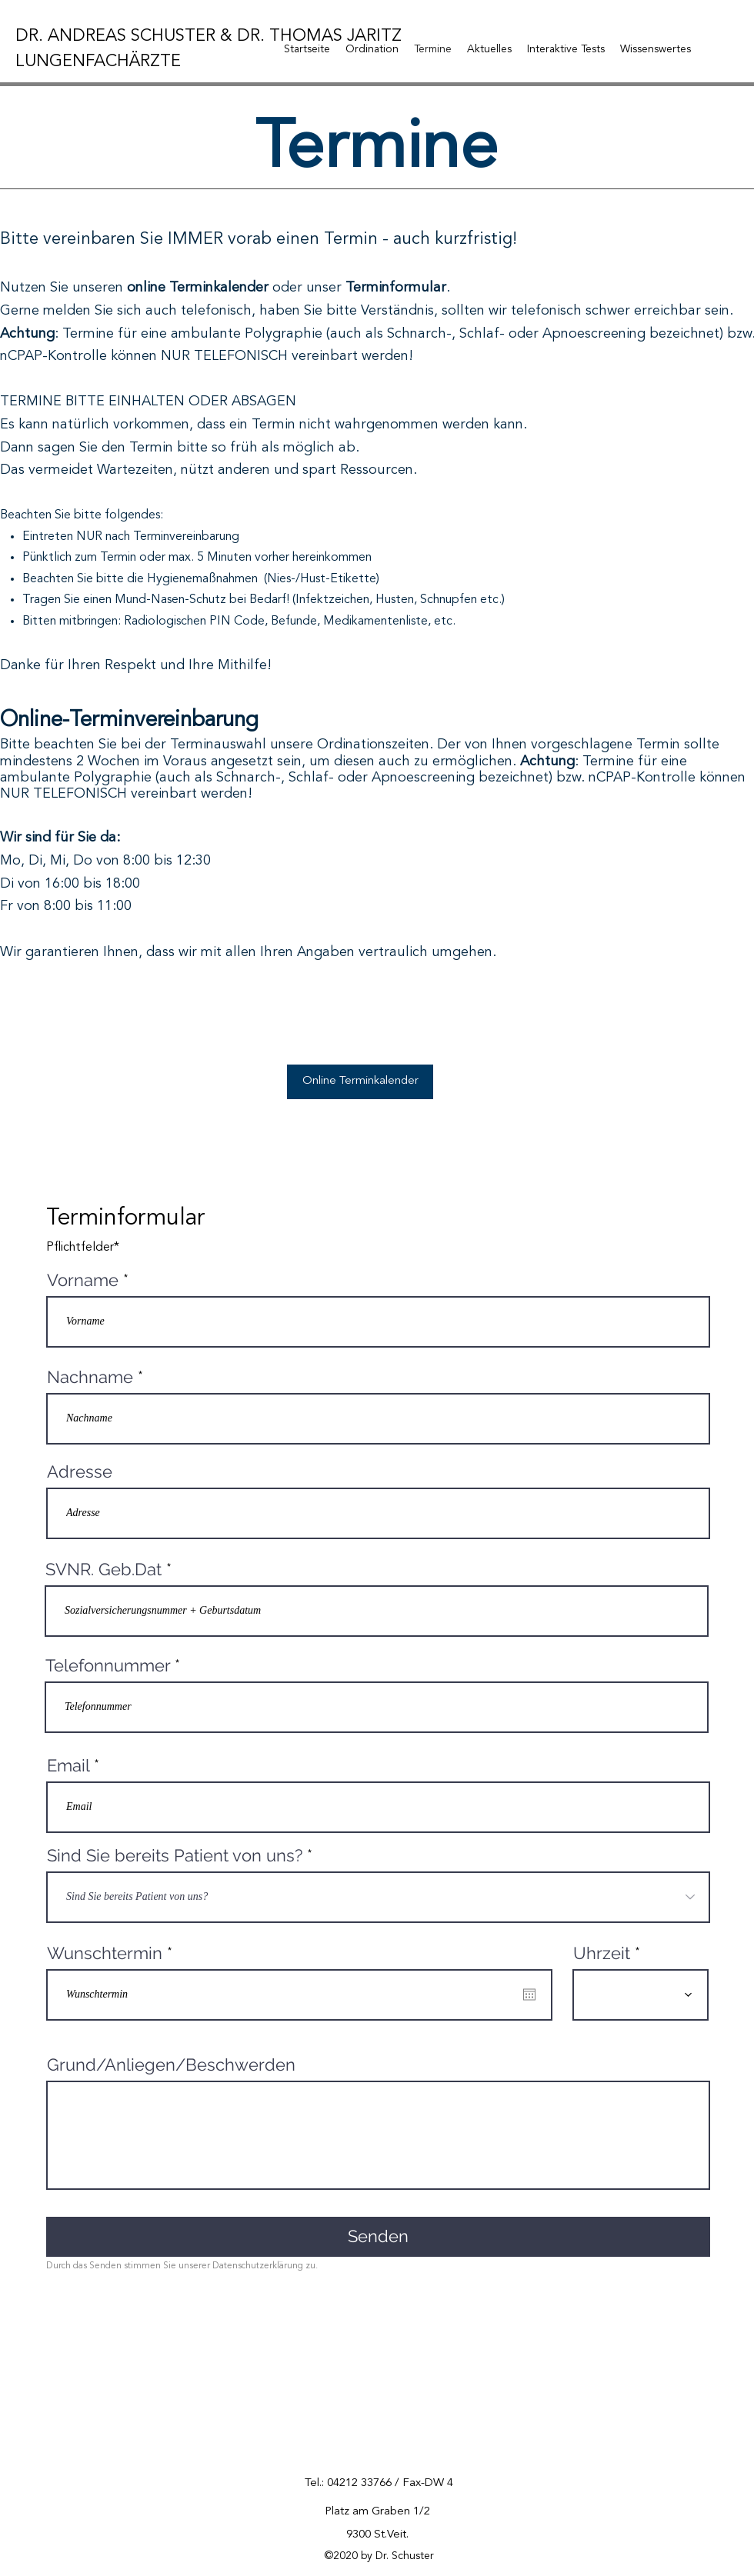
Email (68, 1765)
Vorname (82, 1279)
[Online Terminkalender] (360, 1082)
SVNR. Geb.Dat (103, 1569)
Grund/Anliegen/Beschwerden (171, 2064)
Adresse (79, 1471)
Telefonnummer (107, 1665)
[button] (372, 49)
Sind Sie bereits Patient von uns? (174, 1855)
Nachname (90, 1376)
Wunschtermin (114, 1952)
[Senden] (378, 2237)
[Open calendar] (529, 1994)
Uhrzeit (601, 1952)
